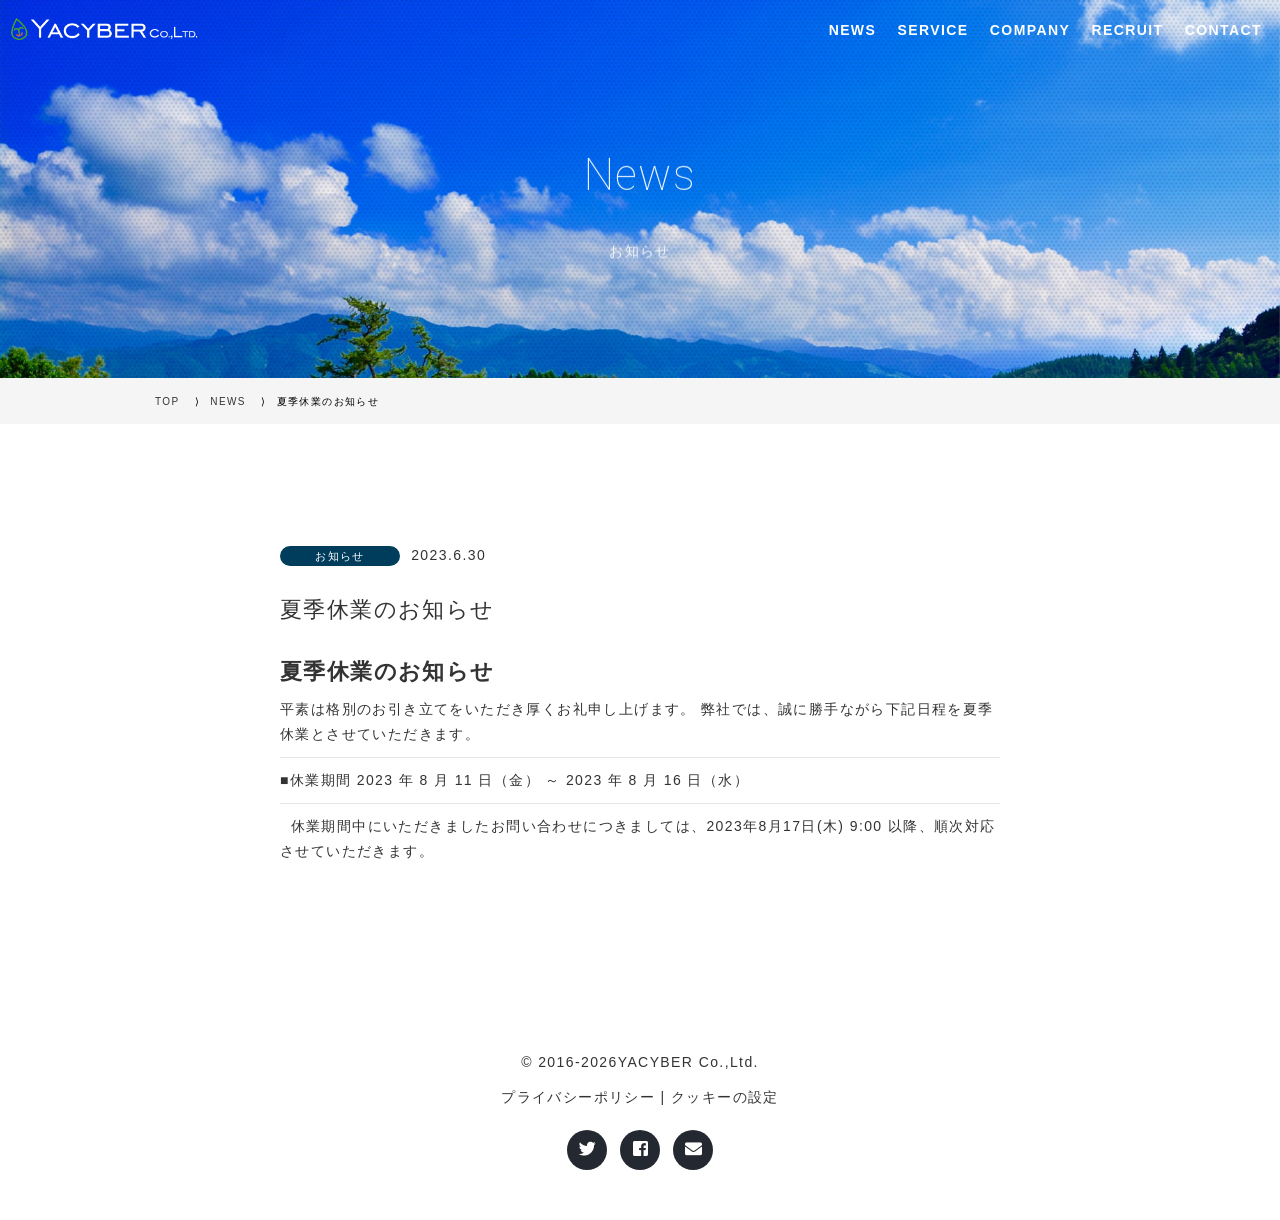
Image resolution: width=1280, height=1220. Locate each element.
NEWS (853, 30)
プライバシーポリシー (578, 1097)
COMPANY (1030, 30)
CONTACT (1223, 30)
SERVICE (933, 30)
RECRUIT (1127, 30)
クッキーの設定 (725, 1097)
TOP (167, 401)
